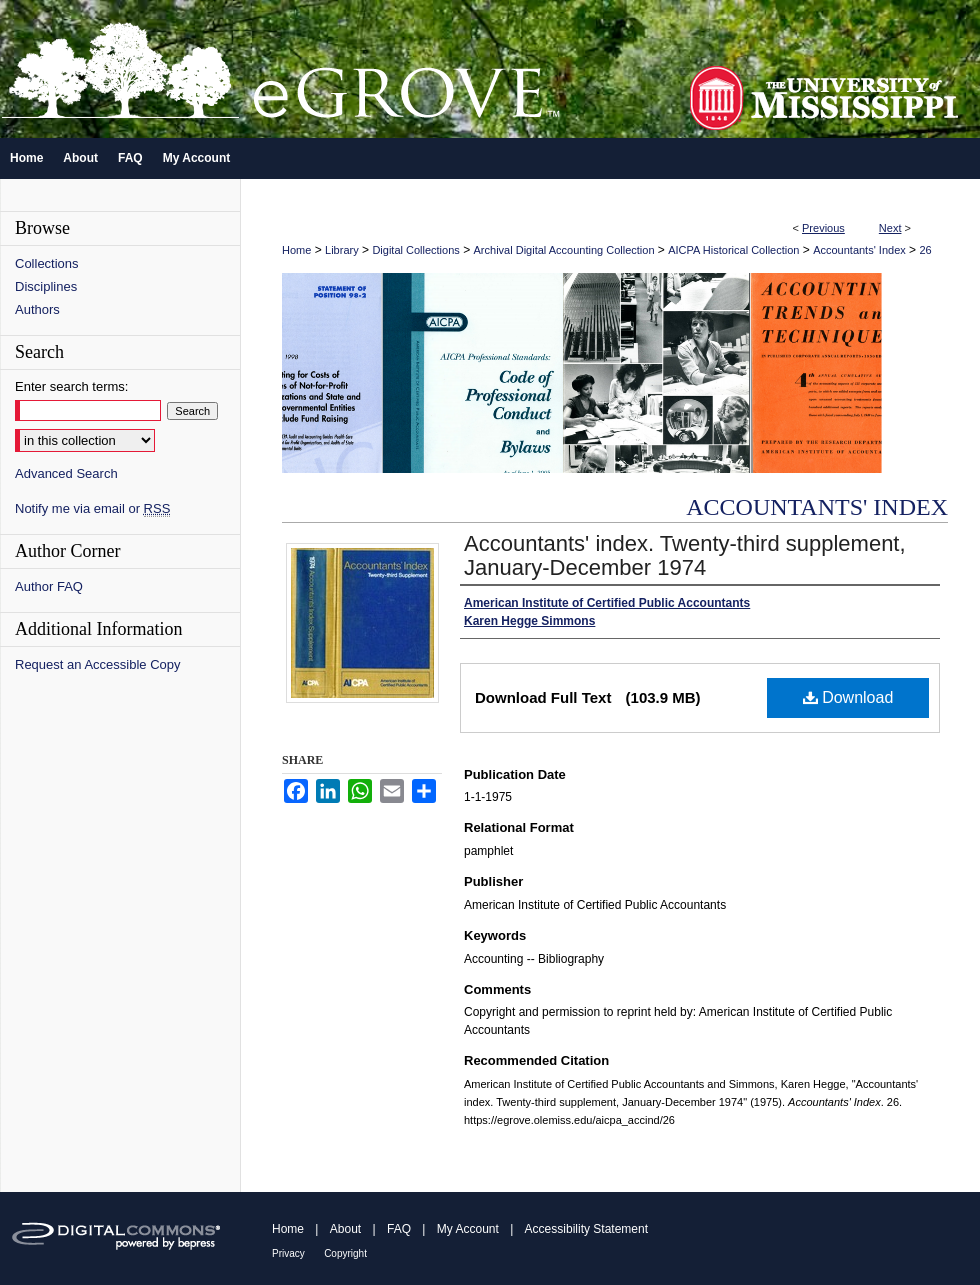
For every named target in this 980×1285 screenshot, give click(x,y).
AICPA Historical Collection (733, 250)
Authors (37, 309)
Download (848, 697)
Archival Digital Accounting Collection (564, 250)
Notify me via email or (92, 508)
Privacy (288, 1253)
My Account (468, 1229)
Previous (823, 228)
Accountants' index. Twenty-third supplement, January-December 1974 (685, 555)
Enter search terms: (71, 386)
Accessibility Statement (586, 1229)
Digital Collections (415, 250)
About (345, 1229)
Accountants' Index (859, 250)
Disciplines (46, 286)
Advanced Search (66, 473)
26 (925, 250)
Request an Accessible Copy (97, 664)
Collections (47, 263)
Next (890, 228)
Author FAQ (49, 586)
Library (342, 250)
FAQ (399, 1229)
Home (296, 250)
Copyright (345, 1253)
